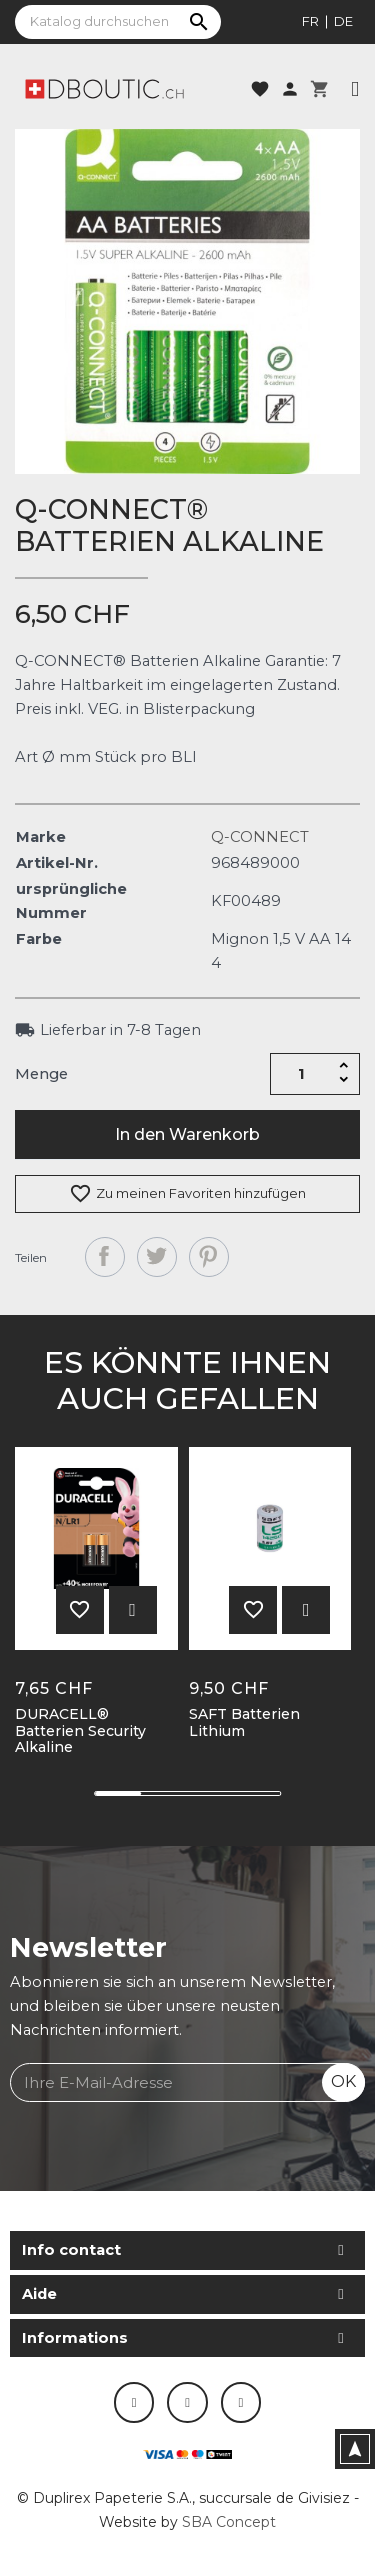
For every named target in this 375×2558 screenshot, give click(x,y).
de (343, 21)
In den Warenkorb (187, 1134)
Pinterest (209, 1257)
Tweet (157, 1257)
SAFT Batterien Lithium (244, 1723)
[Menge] (301, 1074)
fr (310, 21)
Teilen (105, 1257)
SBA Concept (229, 2522)
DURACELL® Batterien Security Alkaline (80, 1731)
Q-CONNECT (260, 837)
